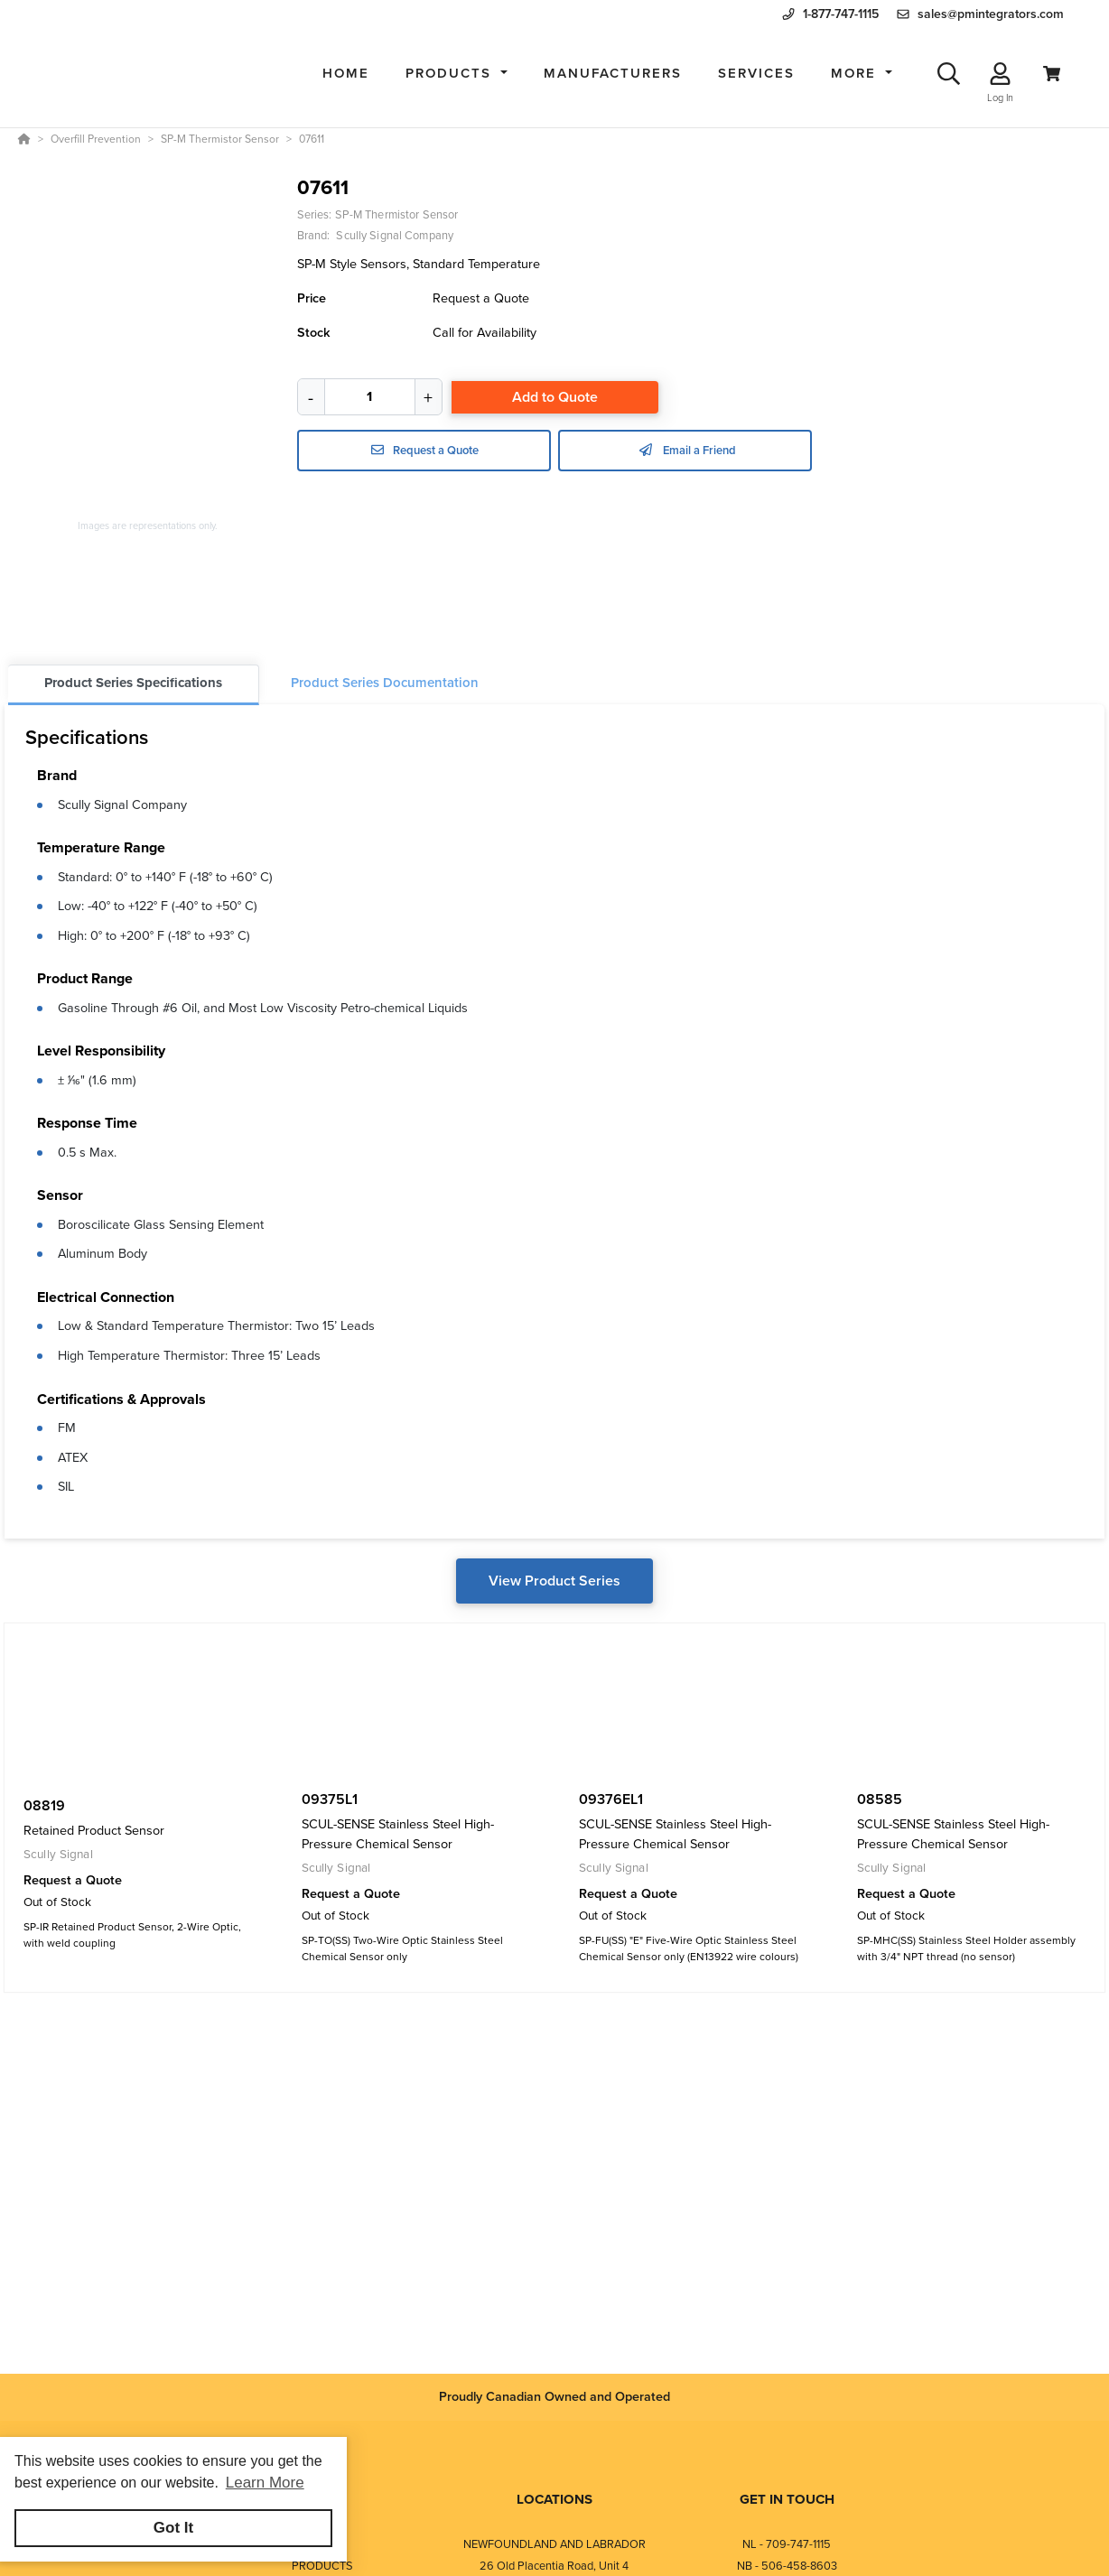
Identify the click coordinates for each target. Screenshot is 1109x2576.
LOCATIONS (554, 2499)
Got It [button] (173, 2527)
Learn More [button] (265, 2482)
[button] (456, 73)
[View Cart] (1051, 73)
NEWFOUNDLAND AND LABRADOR (554, 2544)
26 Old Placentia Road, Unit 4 (554, 2565)
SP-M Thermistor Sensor (397, 214)
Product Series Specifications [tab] (133, 683)
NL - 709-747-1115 (786, 2544)
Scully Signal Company (122, 804)
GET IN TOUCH (787, 2499)
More (856, 73)
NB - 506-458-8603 (787, 2565)
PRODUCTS (322, 2565)
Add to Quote (555, 396)
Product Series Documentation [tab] (385, 683)
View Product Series (554, 1580)
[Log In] (1000, 73)
